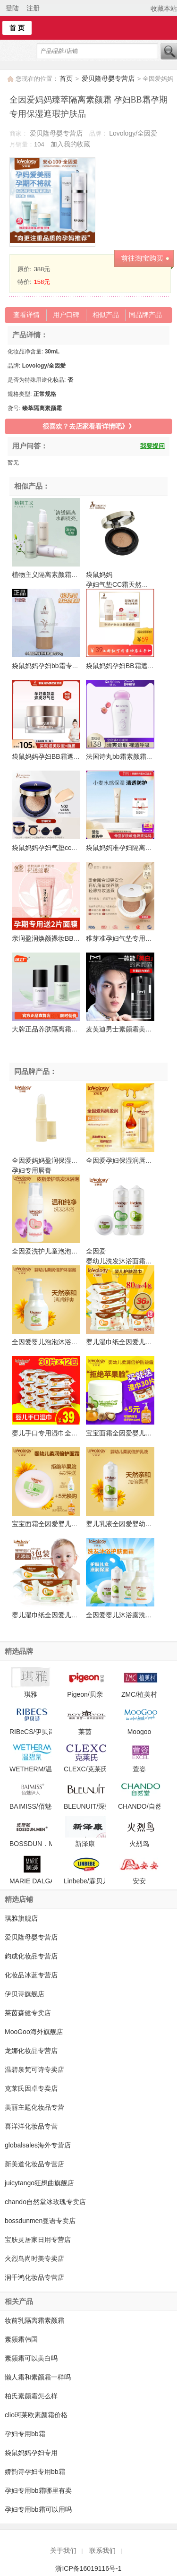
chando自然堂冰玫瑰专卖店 (45, 2202)
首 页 (17, 28)
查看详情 (26, 314)
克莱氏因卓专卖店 (31, 2088)
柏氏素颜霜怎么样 (31, 2396)
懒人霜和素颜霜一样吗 (38, 2377)
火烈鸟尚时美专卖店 (34, 2258)
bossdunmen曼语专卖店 (40, 2220)
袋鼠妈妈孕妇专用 (31, 2452)
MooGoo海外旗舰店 (34, 2031)
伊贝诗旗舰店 (24, 1994)
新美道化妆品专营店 (34, 2164)
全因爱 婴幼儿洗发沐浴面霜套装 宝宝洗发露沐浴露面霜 (122, 1261)
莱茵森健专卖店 (28, 2013)
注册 (33, 8)
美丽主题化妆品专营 (34, 2107)
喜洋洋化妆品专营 (31, 2126)
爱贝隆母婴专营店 (109, 78)
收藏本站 (164, 8)
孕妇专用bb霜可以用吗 (38, 2509)
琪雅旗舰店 (21, 1918)
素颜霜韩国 (21, 2339)
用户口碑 (66, 314)
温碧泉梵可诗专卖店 (34, 2069)
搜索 (168, 51)
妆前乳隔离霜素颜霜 (34, 2320)
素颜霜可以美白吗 (31, 2358)
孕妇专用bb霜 (25, 2434)
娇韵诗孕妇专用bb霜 (35, 2471)
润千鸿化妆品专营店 (34, 2277)
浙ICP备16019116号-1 (88, 2568)
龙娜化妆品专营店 (31, 2050)
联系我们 (102, 2550)
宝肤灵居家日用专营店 (38, 2239)
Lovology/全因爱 (133, 133)
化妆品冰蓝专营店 (31, 1975)
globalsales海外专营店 (38, 2145)
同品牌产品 (145, 314)
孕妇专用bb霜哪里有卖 (38, 2490)
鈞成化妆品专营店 (31, 1956)
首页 (66, 78)
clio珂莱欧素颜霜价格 (36, 2415)
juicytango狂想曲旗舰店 (39, 2183)
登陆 (12, 8)
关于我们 (63, 2550)
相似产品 (106, 314)
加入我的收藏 (70, 144)
